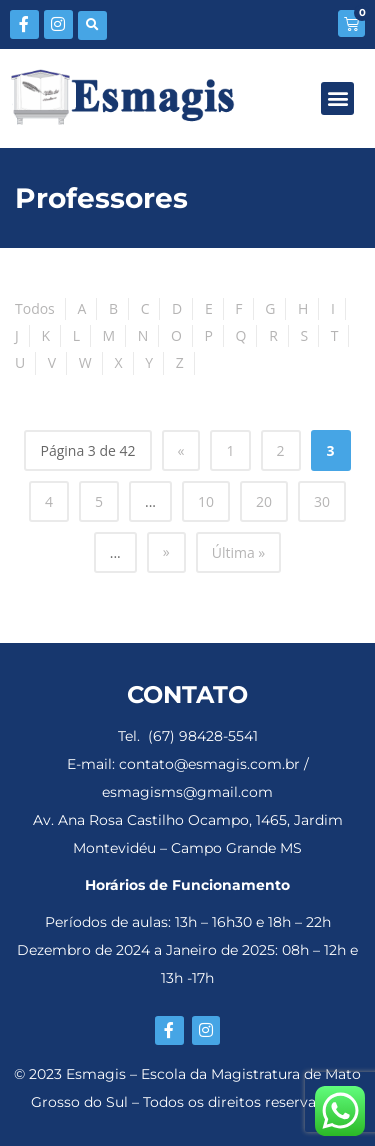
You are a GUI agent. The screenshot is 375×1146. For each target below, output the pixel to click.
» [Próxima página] (166, 551)
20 (264, 501)
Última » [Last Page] (239, 552)
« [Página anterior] (181, 450)
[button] (92, 25)
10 (206, 501)
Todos (35, 308)
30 (322, 501)
